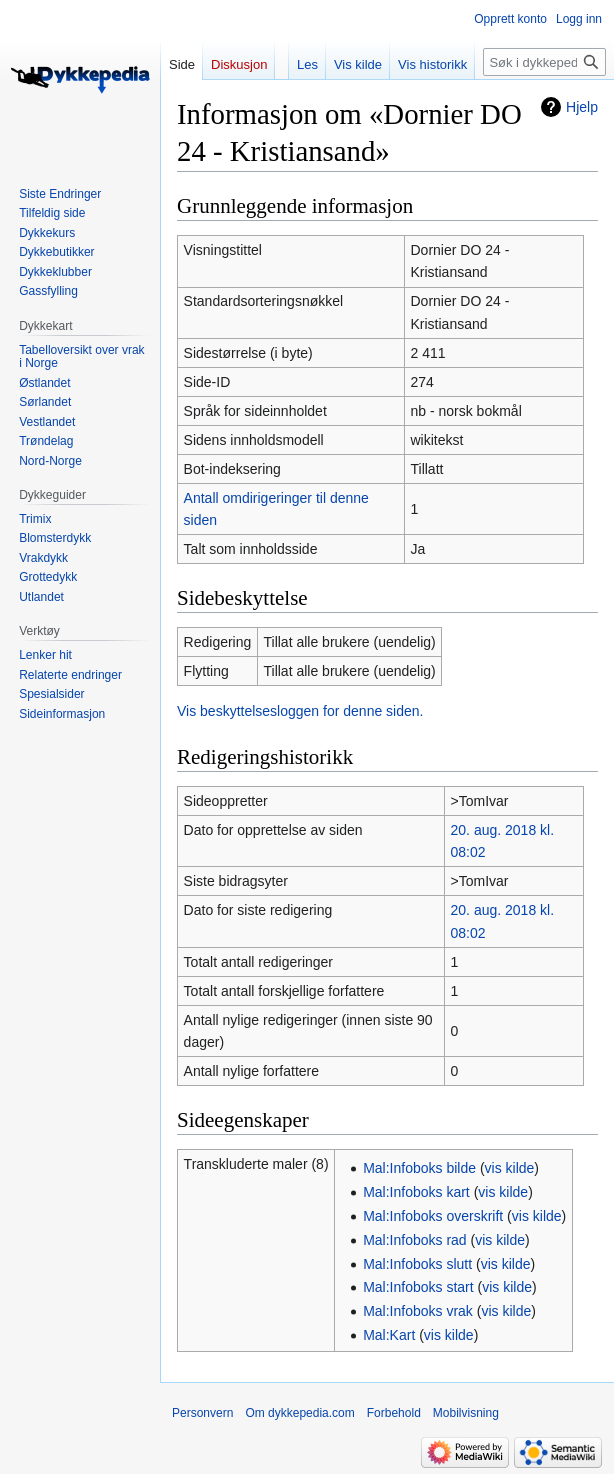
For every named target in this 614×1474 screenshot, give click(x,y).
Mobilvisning (466, 1413)
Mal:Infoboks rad (415, 1240)
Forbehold (394, 1413)
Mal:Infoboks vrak (418, 1311)
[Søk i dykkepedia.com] (544, 62)
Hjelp (582, 107)
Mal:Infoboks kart (416, 1192)
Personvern (202, 1413)
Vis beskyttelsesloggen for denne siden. (300, 711)
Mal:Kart (389, 1335)
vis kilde (510, 1168)
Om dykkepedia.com (299, 1413)
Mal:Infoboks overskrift (433, 1216)
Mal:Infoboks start (418, 1287)
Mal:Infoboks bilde (419, 1168)
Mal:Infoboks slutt (417, 1264)
